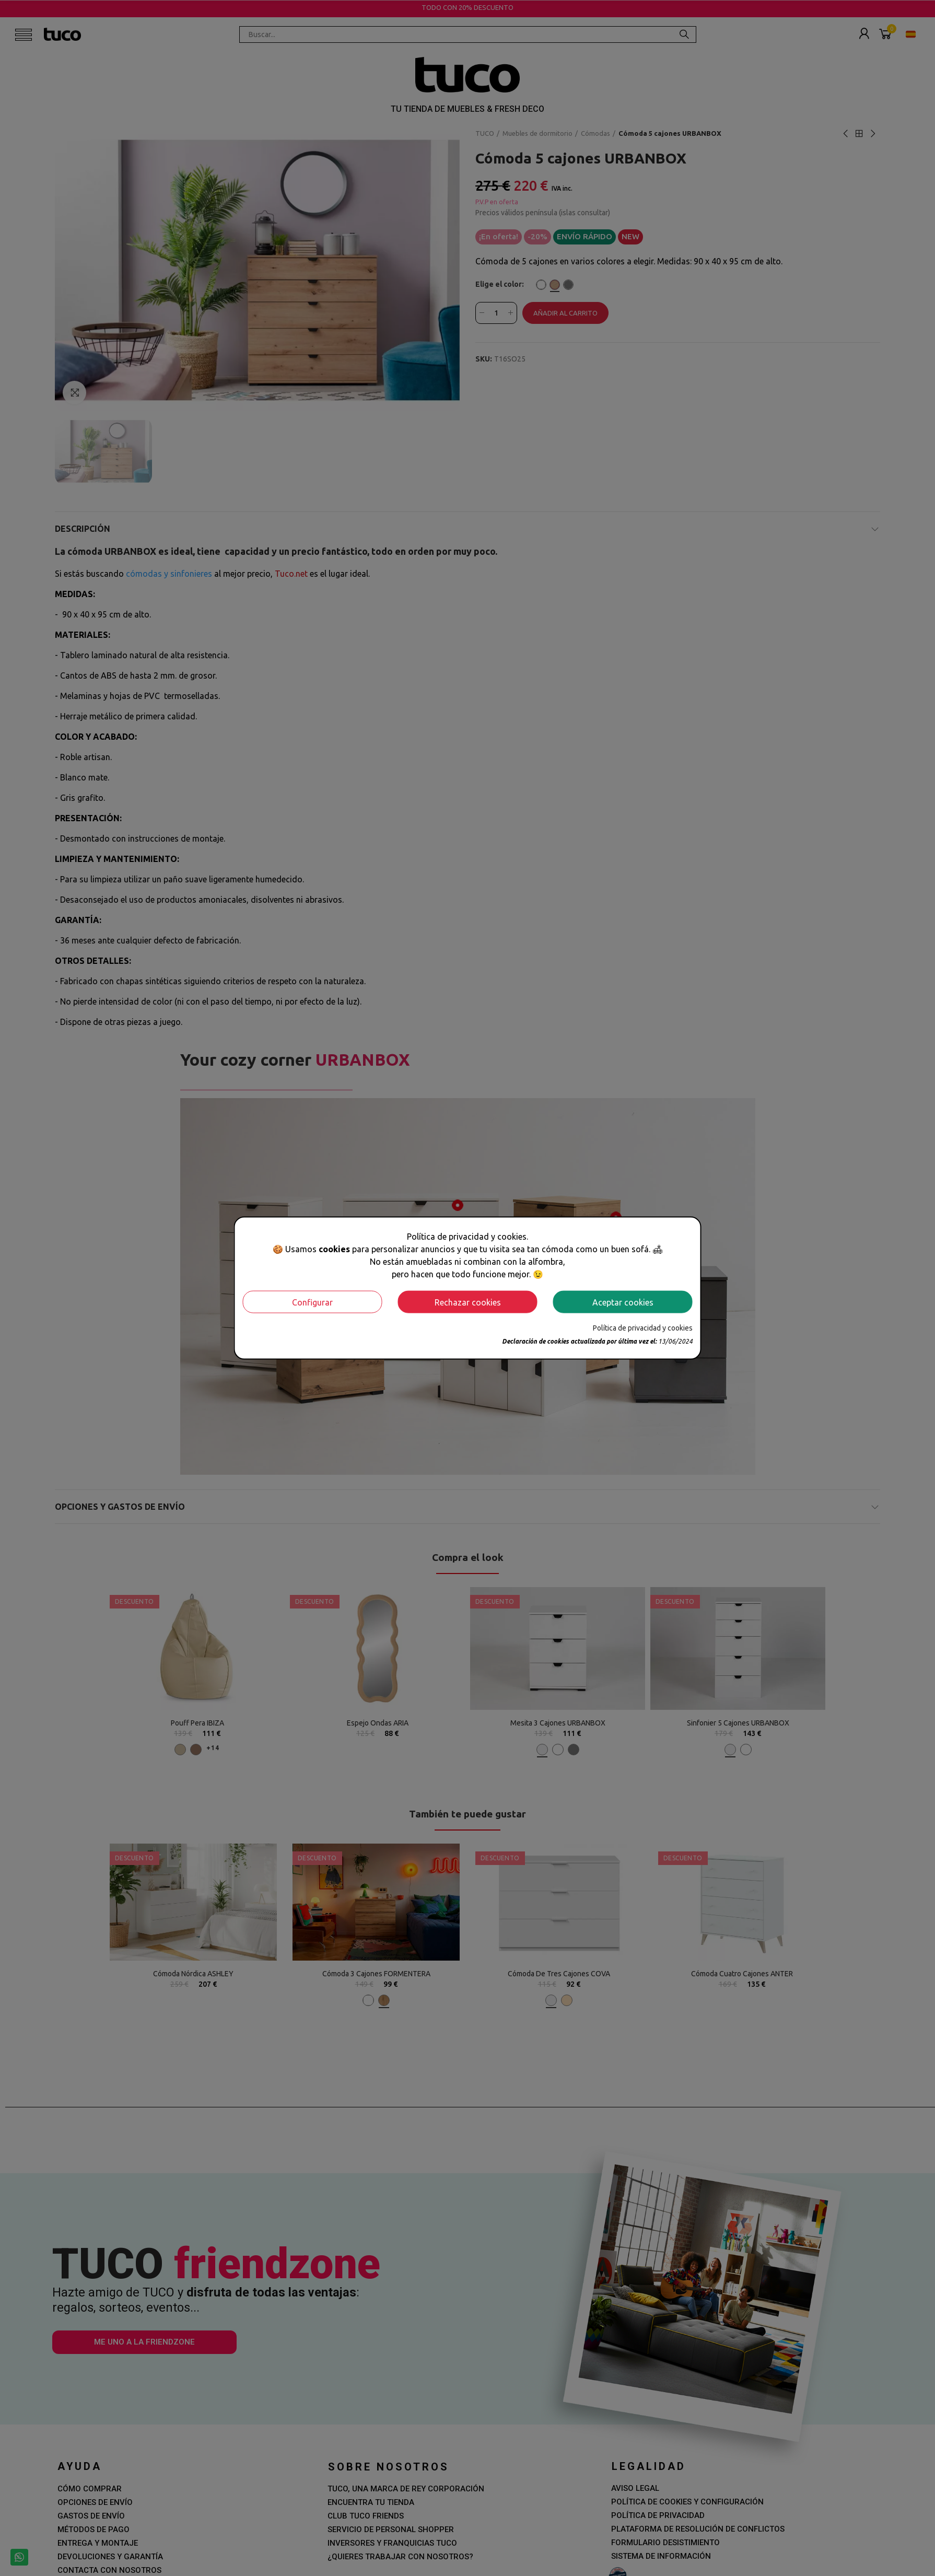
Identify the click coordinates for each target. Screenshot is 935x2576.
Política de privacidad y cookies (643, 1328)
